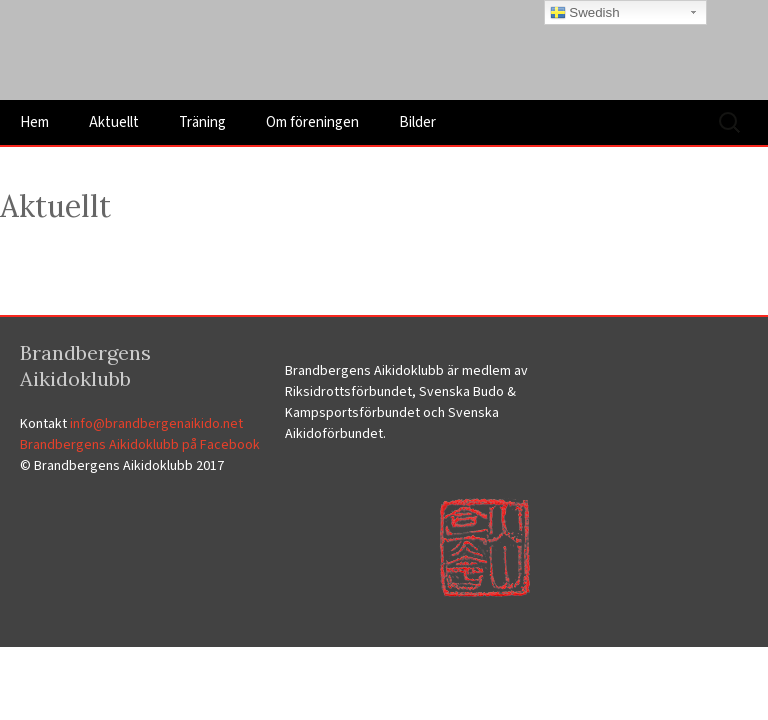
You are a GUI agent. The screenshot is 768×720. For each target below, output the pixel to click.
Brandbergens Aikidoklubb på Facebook (140, 445)
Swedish (585, 13)
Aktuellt (114, 122)
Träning (202, 122)
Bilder (417, 122)
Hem (34, 122)
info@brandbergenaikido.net (156, 424)
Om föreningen (312, 122)
